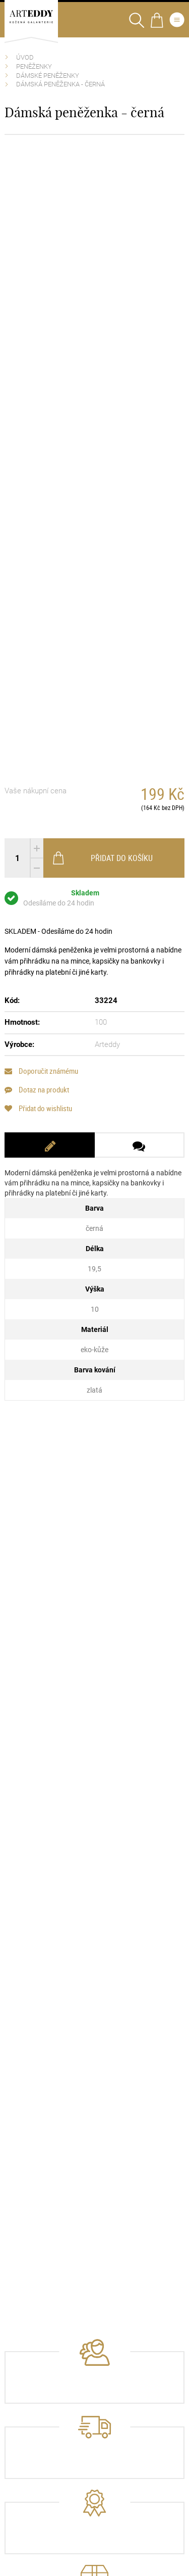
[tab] (49, 1145)
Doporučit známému (41, 1071)
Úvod (25, 57)
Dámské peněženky (47, 75)
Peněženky (34, 66)
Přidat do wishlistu (38, 1108)
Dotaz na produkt (37, 1089)
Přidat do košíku (102, 858)
